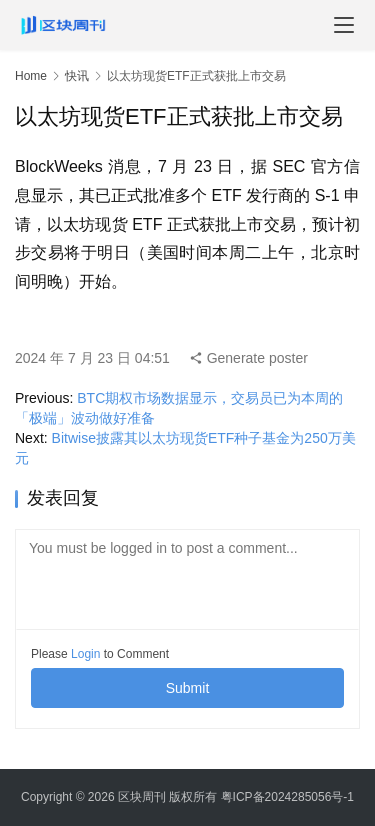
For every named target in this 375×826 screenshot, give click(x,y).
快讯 (77, 76)
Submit (188, 688)
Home (31, 76)
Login (85, 654)
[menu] (344, 25)
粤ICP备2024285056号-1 (287, 797)
